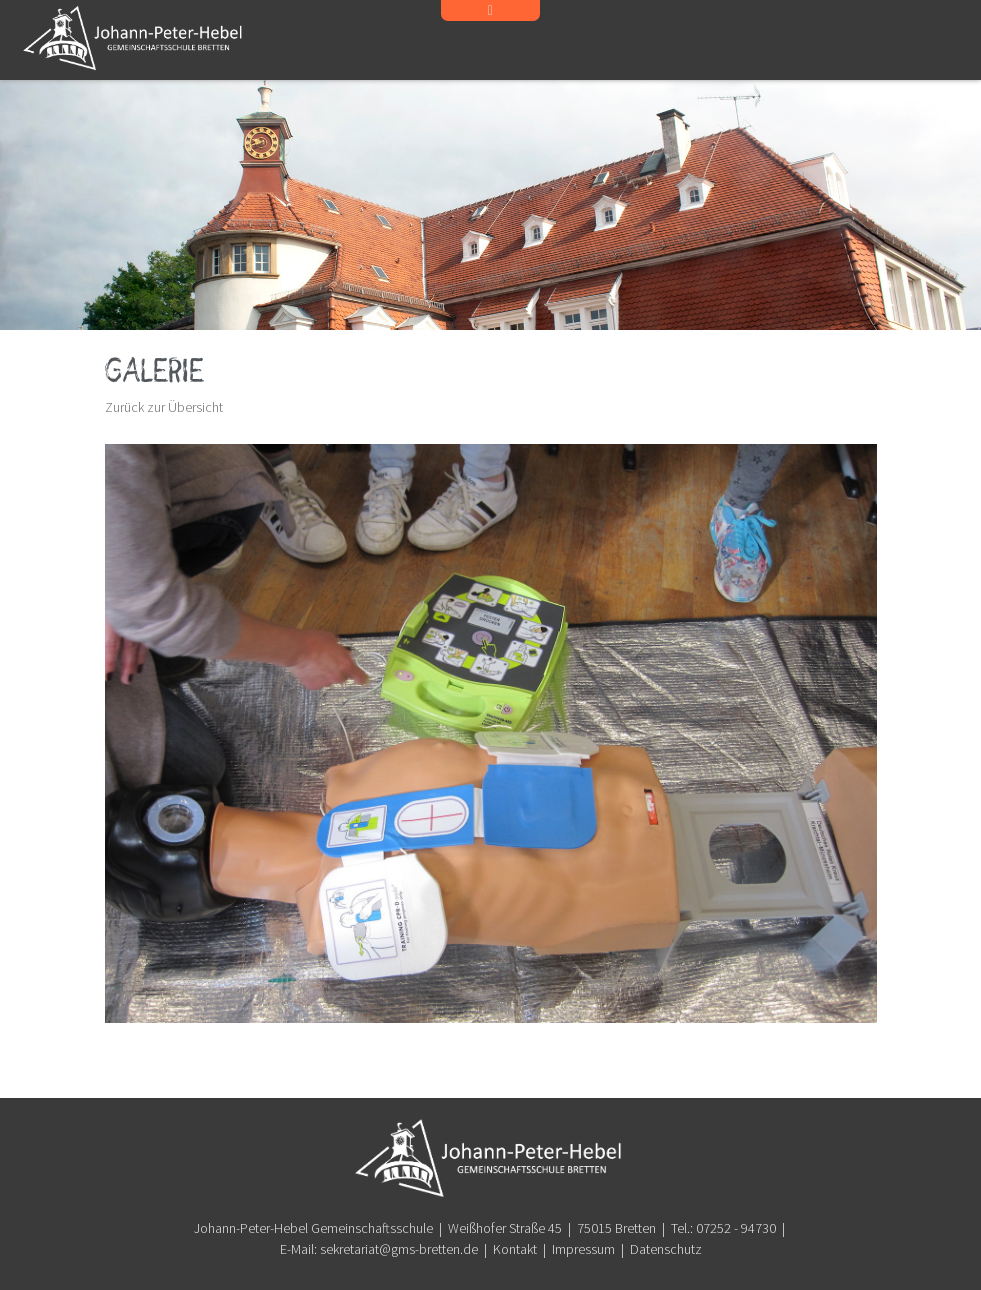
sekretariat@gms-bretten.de (399, 1249)
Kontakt (515, 1249)
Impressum (583, 1249)
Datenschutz (666, 1249)
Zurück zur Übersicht (164, 407)
